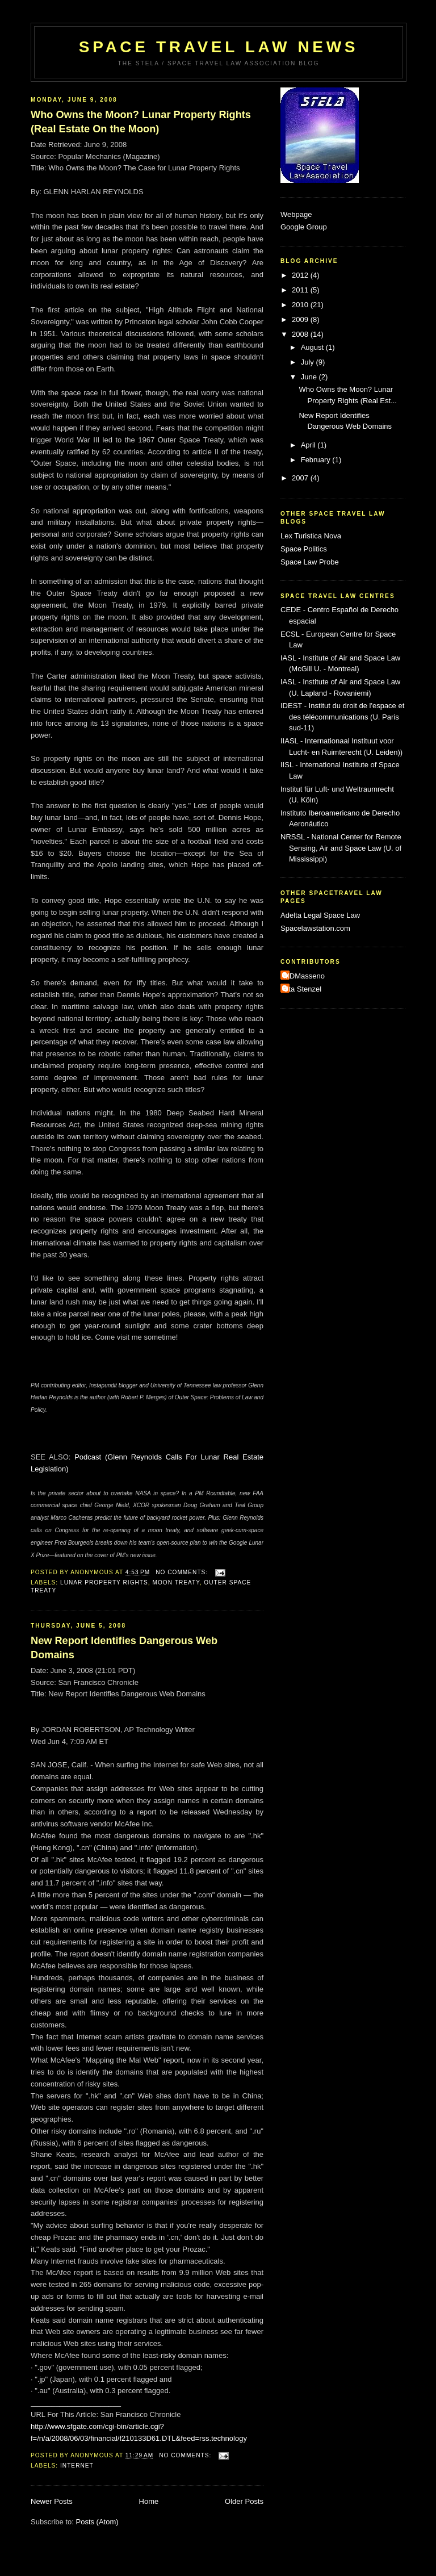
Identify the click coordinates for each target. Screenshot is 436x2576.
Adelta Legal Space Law (320, 915)
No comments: (183, 1572)
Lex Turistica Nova (310, 536)
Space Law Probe (309, 562)
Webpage (296, 214)
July (308, 362)
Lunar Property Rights (104, 1582)
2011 (301, 290)
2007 (301, 478)
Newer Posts (52, 2501)
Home (149, 2501)
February (317, 459)
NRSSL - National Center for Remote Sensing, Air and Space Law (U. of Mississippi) (340, 848)
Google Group (303, 227)
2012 (301, 275)
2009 (301, 319)
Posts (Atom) (97, 2522)
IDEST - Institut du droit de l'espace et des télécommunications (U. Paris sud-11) (342, 716)
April (309, 445)
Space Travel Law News (218, 47)
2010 (301, 304)
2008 (301, 334)
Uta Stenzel (302, 989)
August (313, 347)
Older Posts (244, 2501)
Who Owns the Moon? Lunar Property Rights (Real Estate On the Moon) (141, 122)
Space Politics (303, 549)
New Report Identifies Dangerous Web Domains (124, 1648)
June (310, 377)
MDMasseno (304, 976)
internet (77, 2465)
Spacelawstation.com (315, 928)
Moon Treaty (176, 1582)
